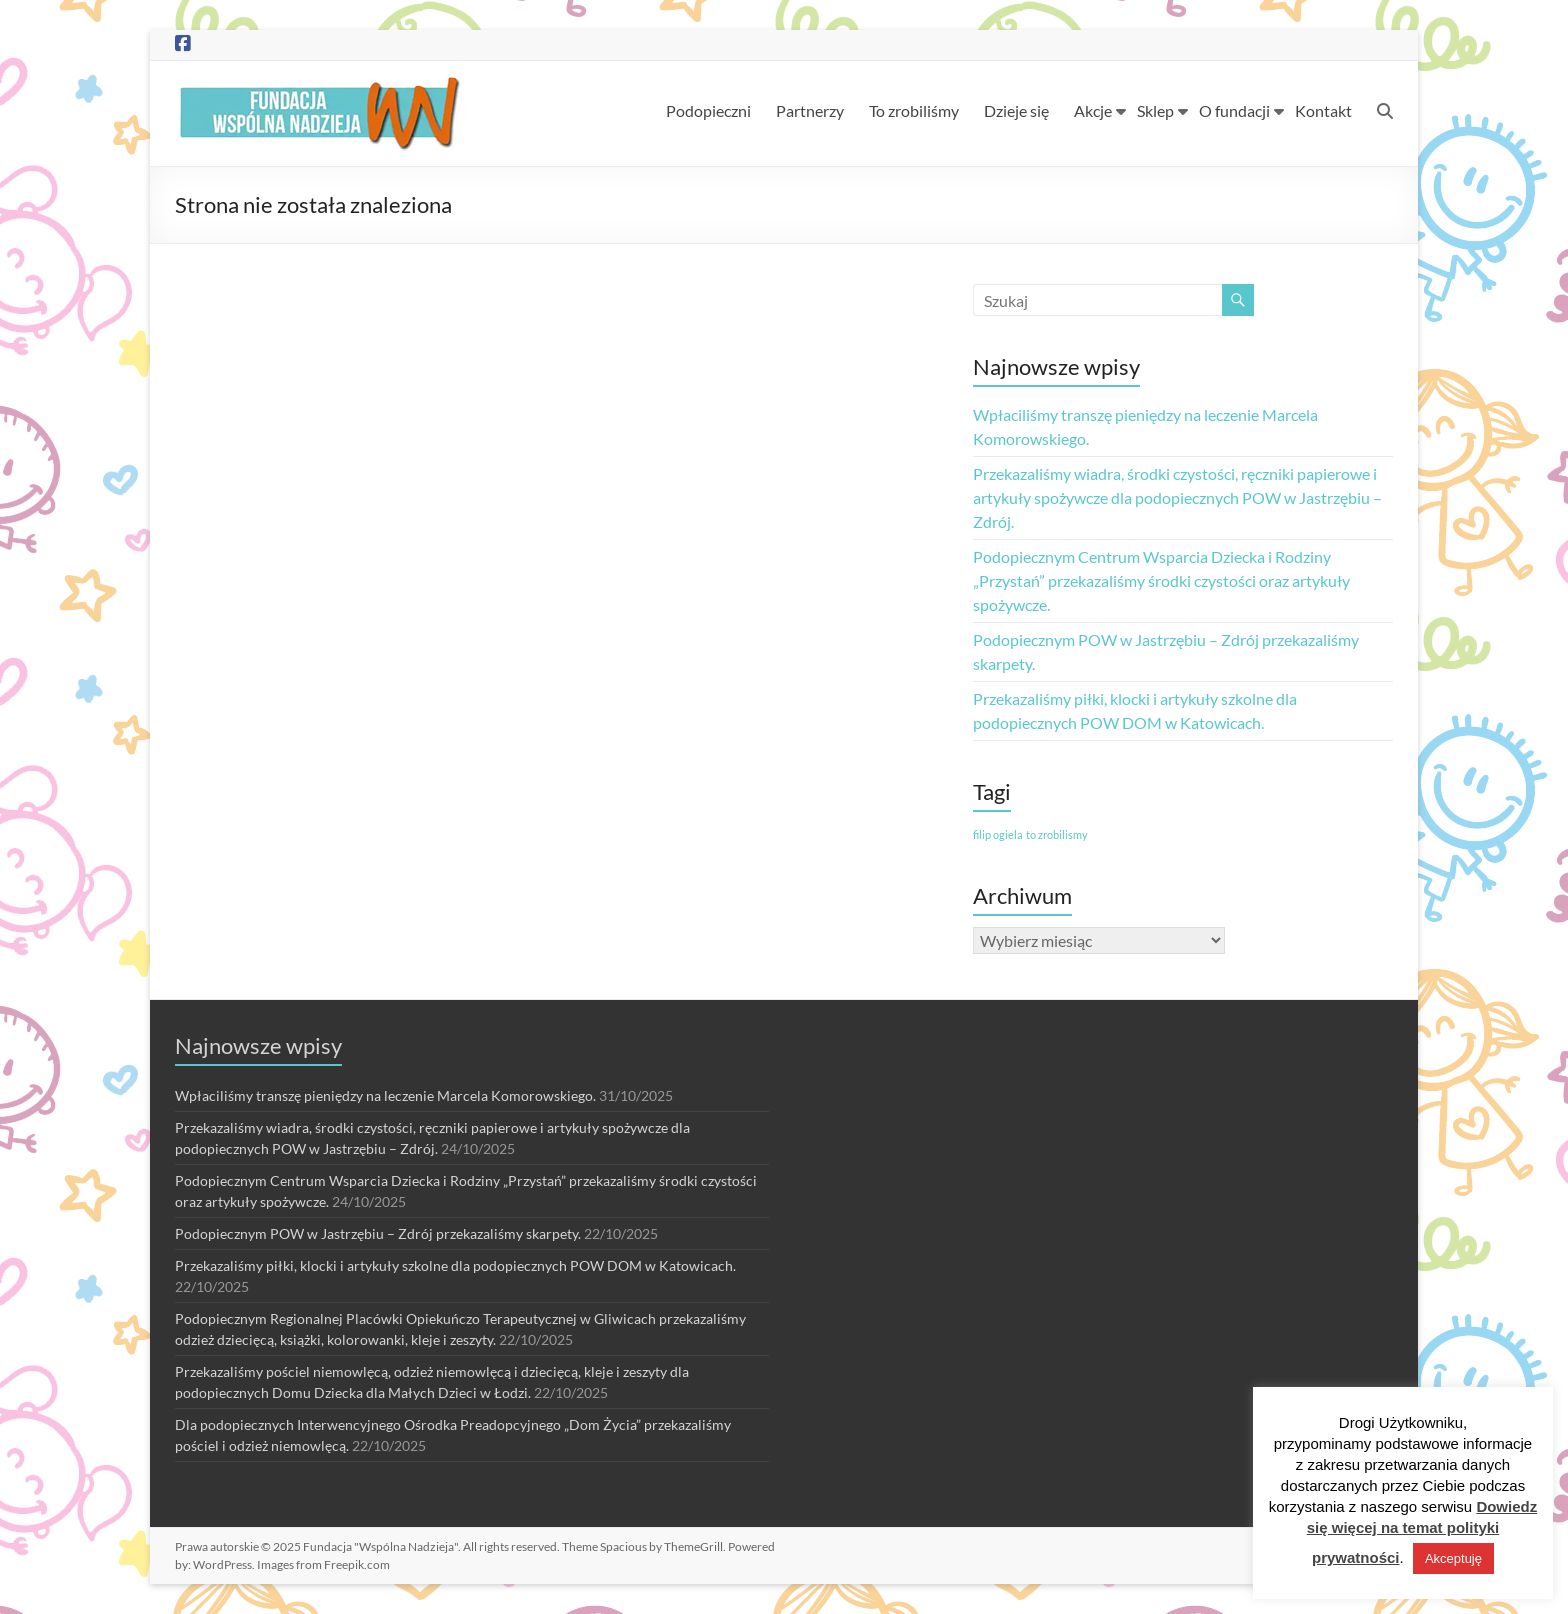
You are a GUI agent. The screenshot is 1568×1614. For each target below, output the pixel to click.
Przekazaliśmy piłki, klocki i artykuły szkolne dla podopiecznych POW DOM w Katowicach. (455, 1265)
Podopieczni (708, 110)
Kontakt (1323, 110)
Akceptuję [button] (1453, 1558)
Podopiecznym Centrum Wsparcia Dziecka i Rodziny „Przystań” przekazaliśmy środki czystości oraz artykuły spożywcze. (1161, 580)
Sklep (1155, 110)
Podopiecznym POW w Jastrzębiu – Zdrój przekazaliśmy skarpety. (378, 1233)
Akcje (1093, 110)
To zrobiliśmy (914, 110)
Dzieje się (1016, 110)
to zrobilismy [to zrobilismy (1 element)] (1057, 834)
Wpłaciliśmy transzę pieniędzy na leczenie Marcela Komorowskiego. (385, 1095)
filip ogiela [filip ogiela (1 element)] (998, 834)
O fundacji (1234, 110)
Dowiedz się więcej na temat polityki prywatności (1422, 1532)
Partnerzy (810, 110)
